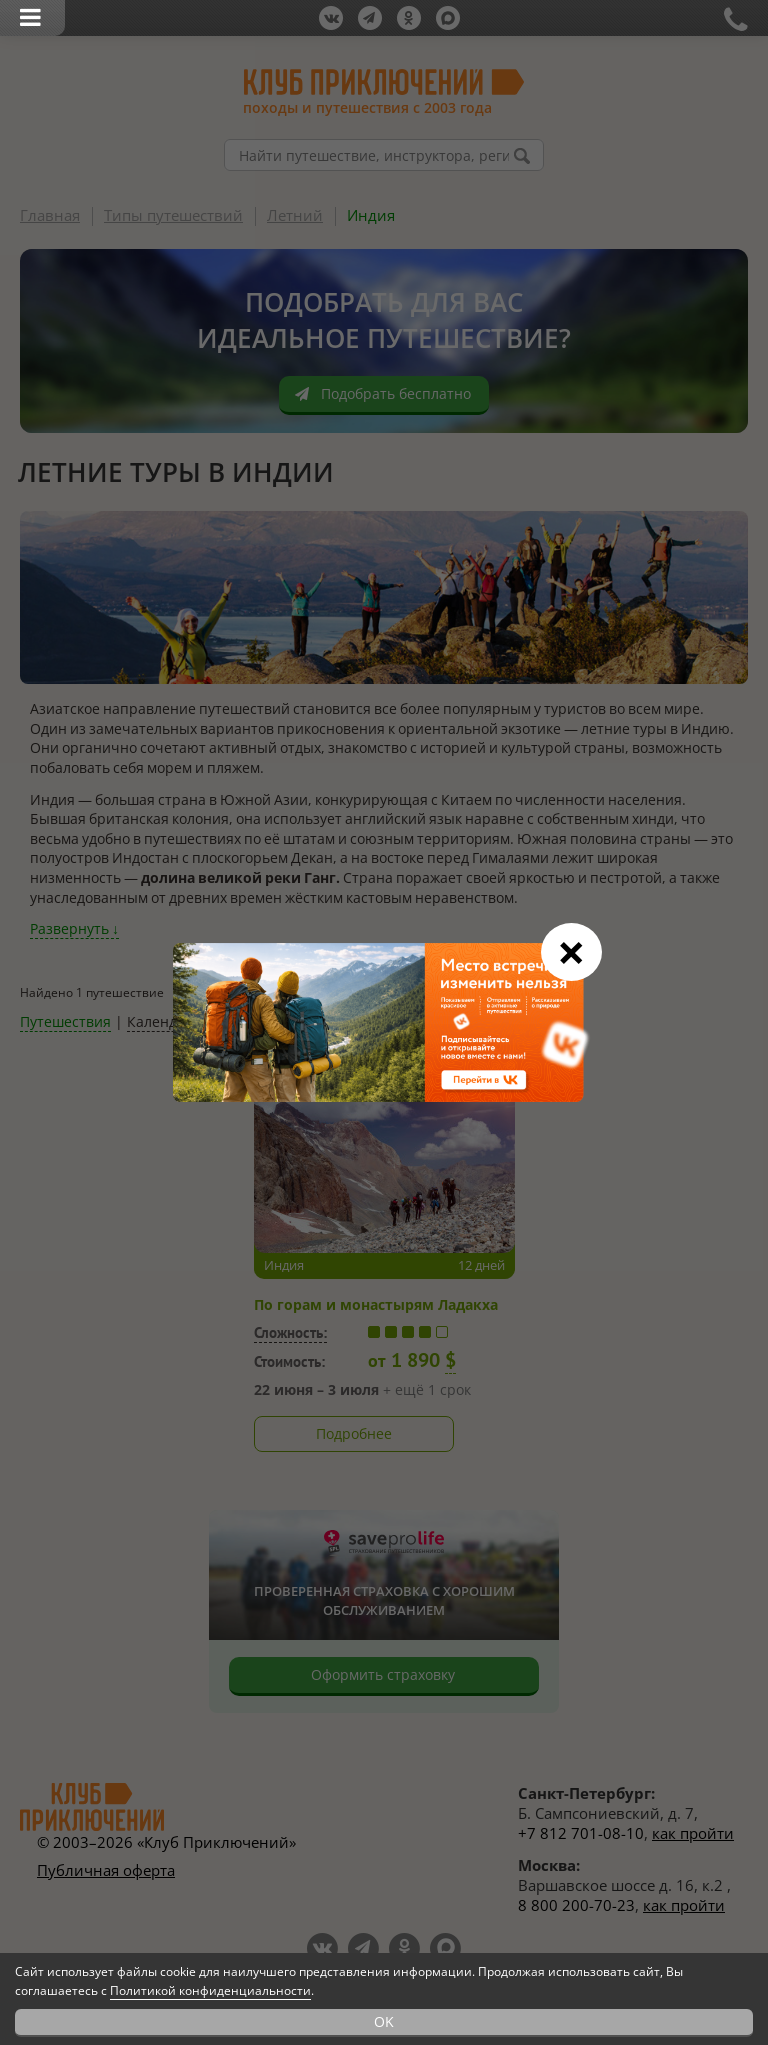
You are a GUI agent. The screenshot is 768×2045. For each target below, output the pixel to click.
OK (384, 2021)
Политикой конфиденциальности (210, 1990)
